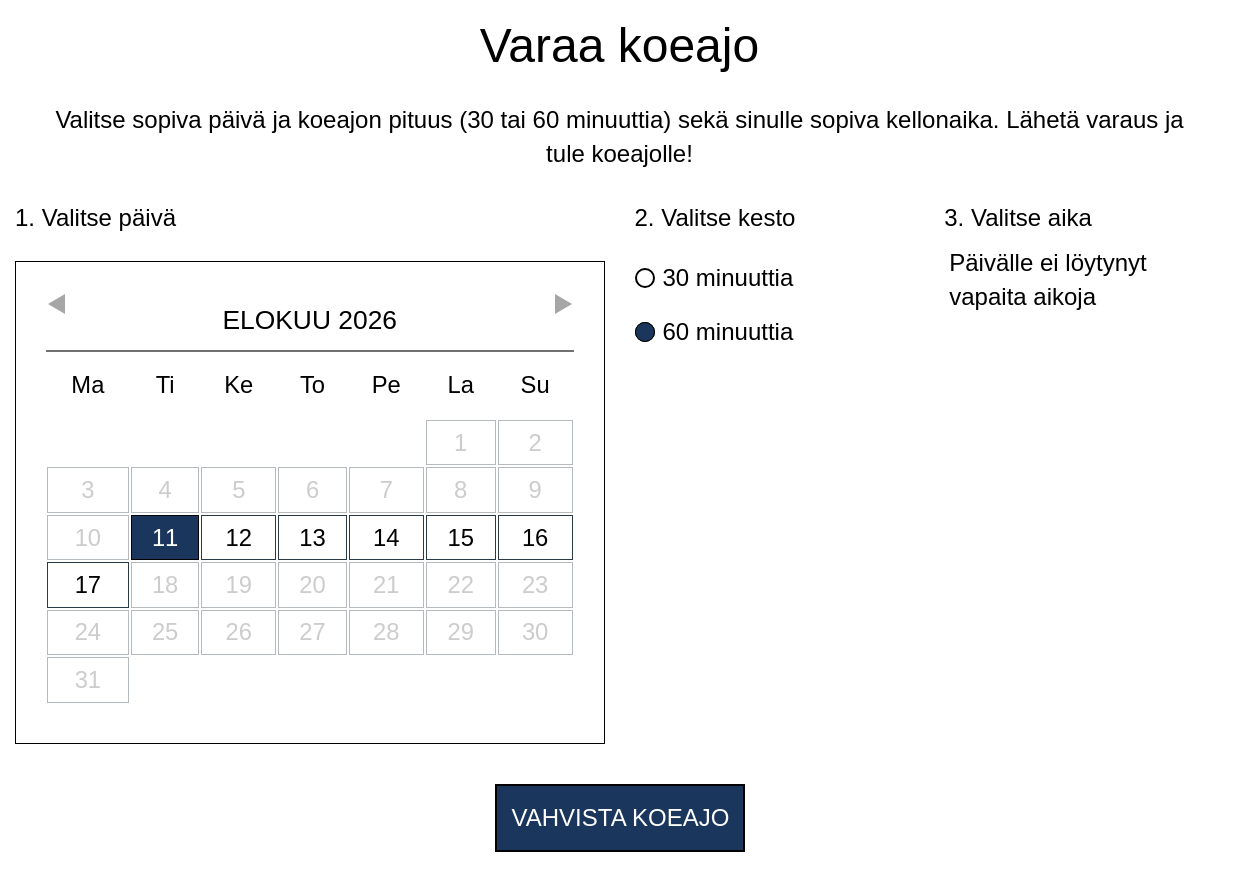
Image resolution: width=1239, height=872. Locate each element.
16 (535, 537)
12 (239, 537)
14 (386, 537)
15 (460, 537)
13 (312, 537)
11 (165, 537)
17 (88, 584)
